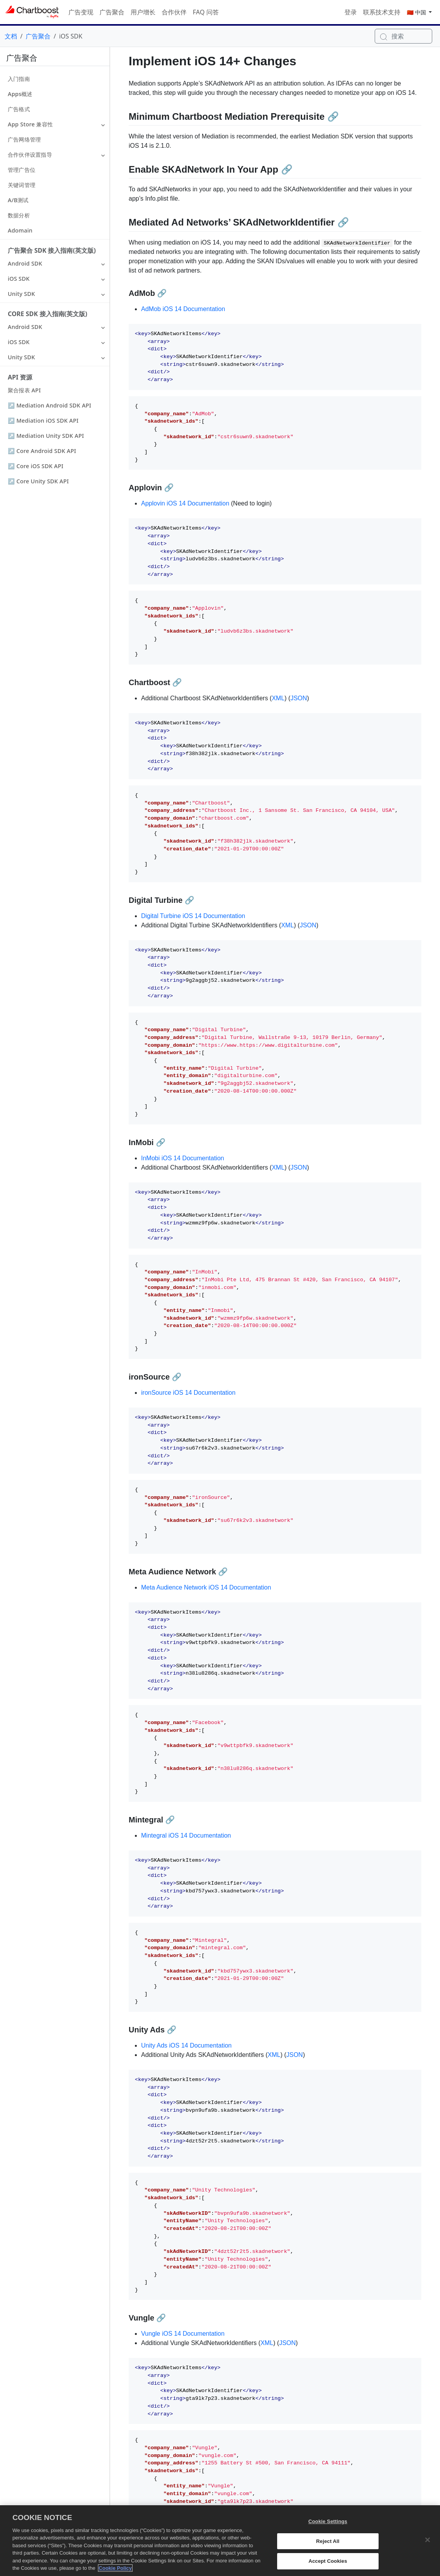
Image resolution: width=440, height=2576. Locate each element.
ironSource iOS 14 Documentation (188, 1392)
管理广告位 (21, 169)
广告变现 (80, 12)
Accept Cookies (328, 2566)
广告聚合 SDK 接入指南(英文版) (52, 250)
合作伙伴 (174, 12)
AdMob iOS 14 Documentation (183, 309)
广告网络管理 (24, 139)
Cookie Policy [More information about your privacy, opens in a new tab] (115, 2573)
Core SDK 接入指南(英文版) (47, 314)
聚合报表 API (24, 390)
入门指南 (19, 78)
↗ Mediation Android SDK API (49, 405)
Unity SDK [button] (21, 293)
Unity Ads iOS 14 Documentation (186, 2045)
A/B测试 (18, 200)
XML (278, 698)
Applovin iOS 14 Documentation (185, 503)
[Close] (427, 2544)
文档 (11, 36)
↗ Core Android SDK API (42, 451)
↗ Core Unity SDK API (38, 481)
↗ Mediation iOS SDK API (43, 420)
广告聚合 (112, 12)
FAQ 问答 (206, 12)
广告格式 (19, 109)
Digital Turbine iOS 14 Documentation (193, 916)
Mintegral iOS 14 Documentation (186, 1835)
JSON (298, 698)
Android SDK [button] (25, 263)
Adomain (20, 230)
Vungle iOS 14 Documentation (183, 2333)
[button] (103, 124)
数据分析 (19, 215)
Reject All (327, 2545)
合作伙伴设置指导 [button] (30, 154)
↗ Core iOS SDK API (35, 466)
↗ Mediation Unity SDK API (46, 435)
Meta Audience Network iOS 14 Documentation (206, 1587)
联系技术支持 (381, 12)
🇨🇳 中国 (417, 12)
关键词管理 (21, 185)
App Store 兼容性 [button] (30, 124)
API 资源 (20, 377)
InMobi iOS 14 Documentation (182, 1158)
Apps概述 (20, 94)
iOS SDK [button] (19, 278)
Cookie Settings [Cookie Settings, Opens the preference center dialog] (327, 2526)
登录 (350, 12)
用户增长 (143, 12)
